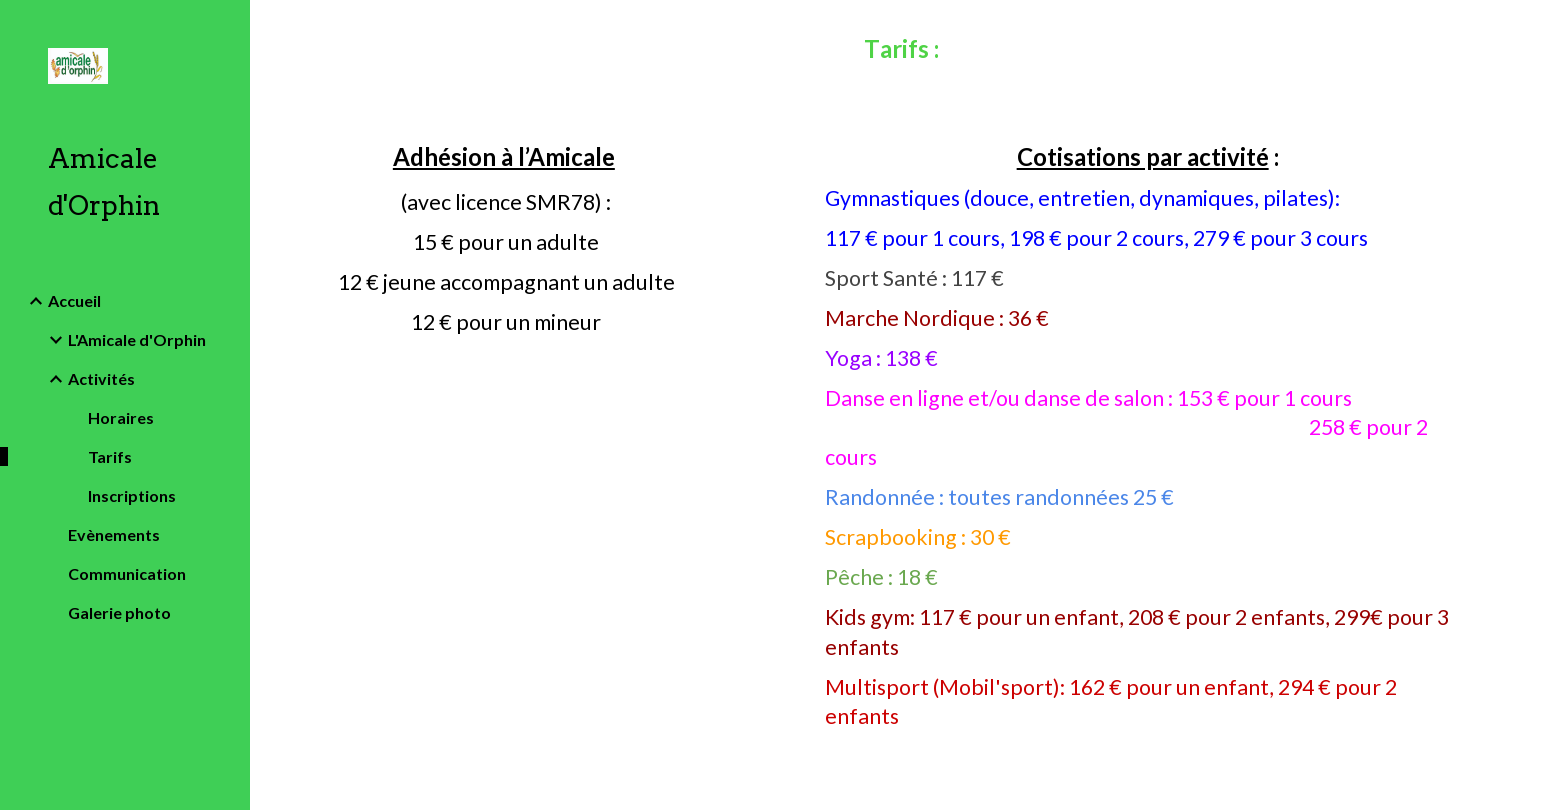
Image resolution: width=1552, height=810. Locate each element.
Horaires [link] (121, 417)
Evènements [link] (114, 534)
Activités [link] (101, 378)
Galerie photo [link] (119, 612)
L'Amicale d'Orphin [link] (137, 339)
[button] (1528, 28)
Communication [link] (127, 573)
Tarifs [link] (110, 456)
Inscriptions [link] (132, 495)
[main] (901, 54)
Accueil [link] (74, 300)
